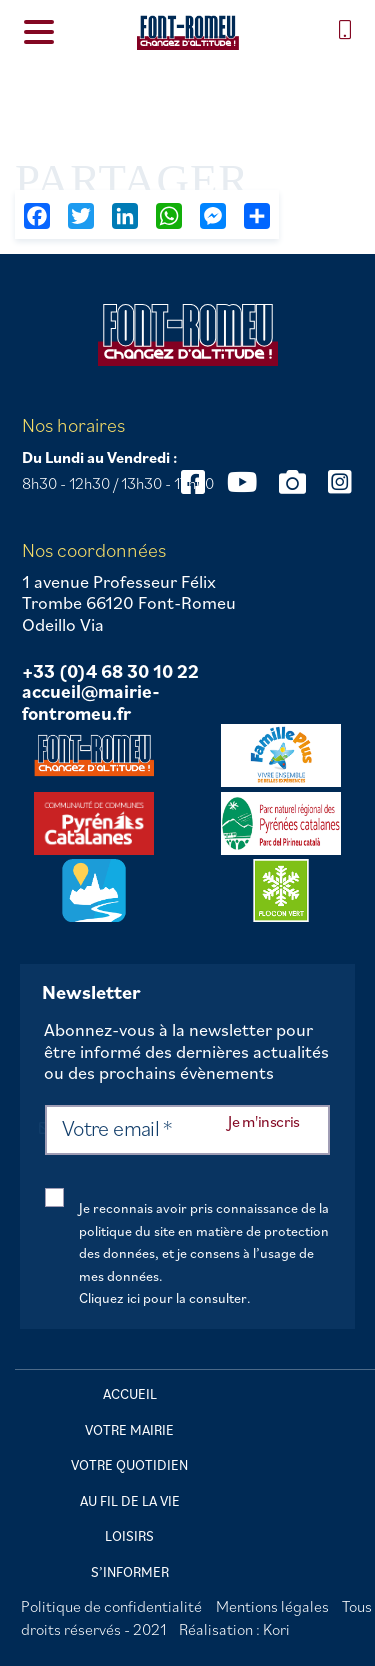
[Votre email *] (187, 1130)
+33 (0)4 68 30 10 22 (110, 672)
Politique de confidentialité (111, 1606)
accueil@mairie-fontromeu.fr (91, 702)
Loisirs (129, 1536)
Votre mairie (129, 1430)
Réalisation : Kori (234, 1629)
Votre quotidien (129, 1465)
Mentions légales (272, 1606)
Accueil (130, 1394)
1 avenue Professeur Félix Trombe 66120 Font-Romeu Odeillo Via (129, 603)
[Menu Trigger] (38, 30)
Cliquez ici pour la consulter (163, 1298)
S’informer (130, 1572)
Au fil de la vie (130, 1501)
